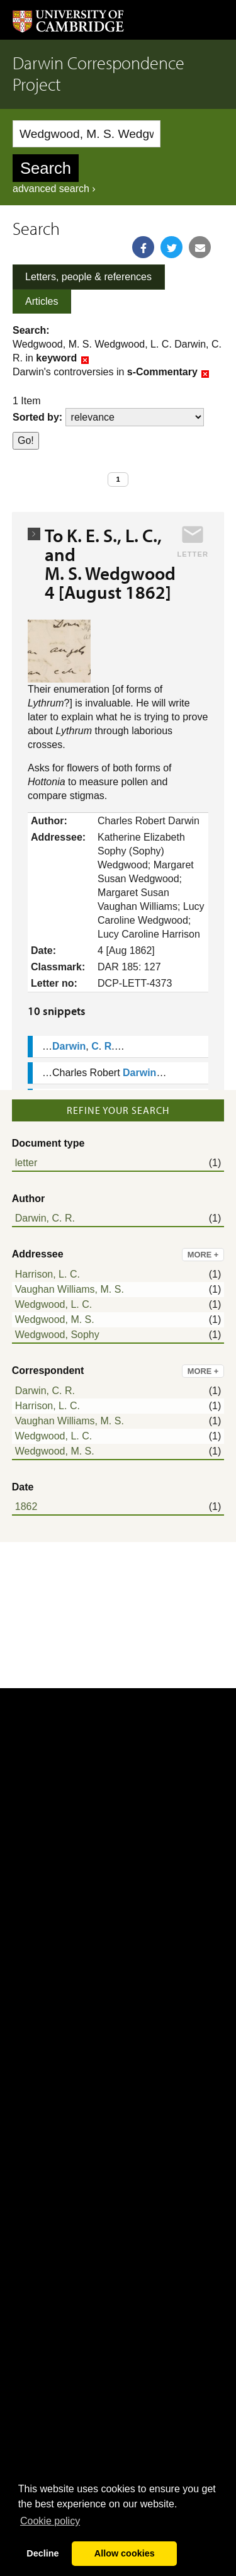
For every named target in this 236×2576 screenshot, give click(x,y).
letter (26, 1162)
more (203, 1254)
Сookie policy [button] (50, 2521)
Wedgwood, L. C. (53, 1304)
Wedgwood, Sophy (57, 1334)
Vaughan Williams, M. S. (69, 1289)
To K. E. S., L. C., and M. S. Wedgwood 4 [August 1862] (114, 563)
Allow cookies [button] (124, 2553)
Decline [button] (42, 2553)
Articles (41, 301)
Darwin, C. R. (45, 1218)
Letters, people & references (88, 276)
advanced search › (54, 188)
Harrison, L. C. (47, 1274)
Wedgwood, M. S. (54, 1319)
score (134, 417)
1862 (26, 1506)
